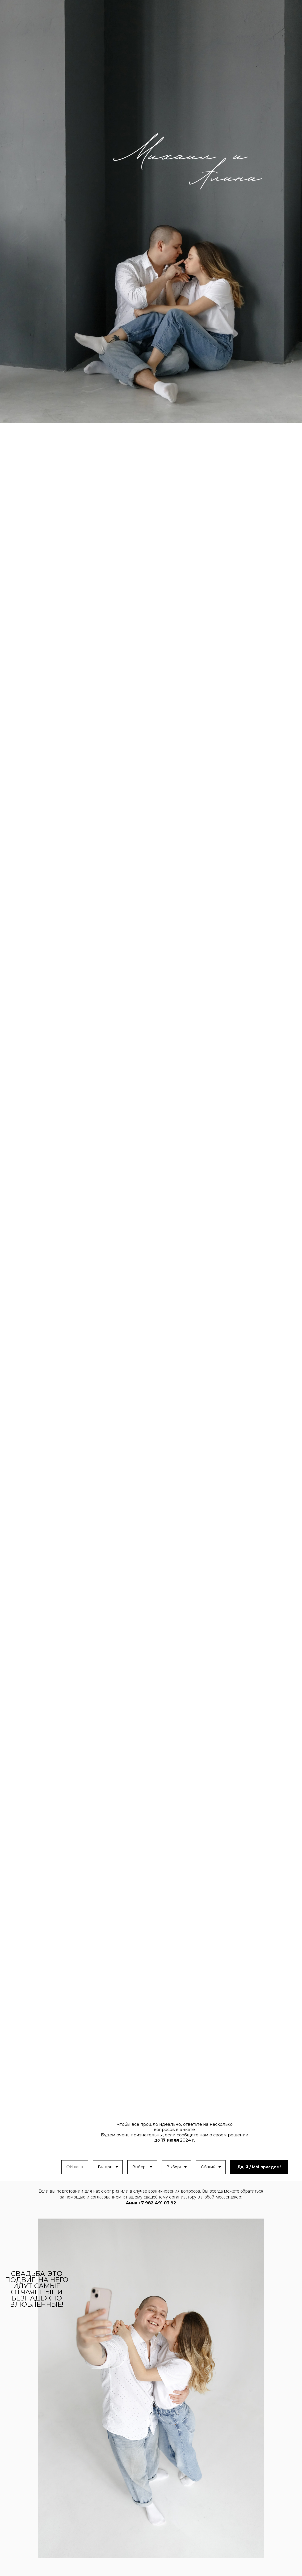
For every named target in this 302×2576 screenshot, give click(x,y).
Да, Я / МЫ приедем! (259, 2167)
